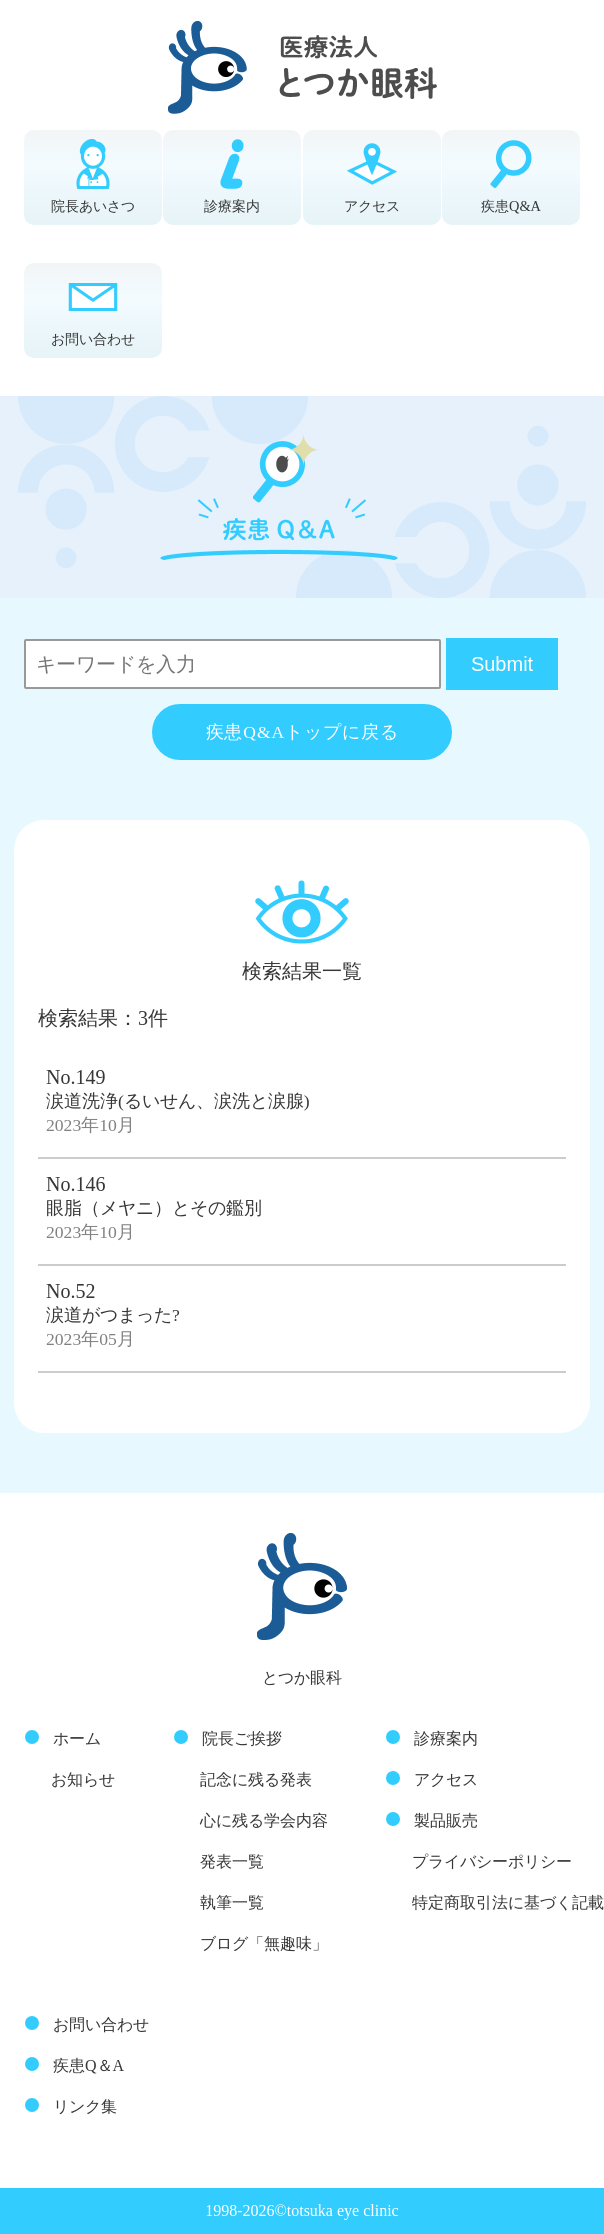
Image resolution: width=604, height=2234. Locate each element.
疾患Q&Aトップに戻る (302, 732)
